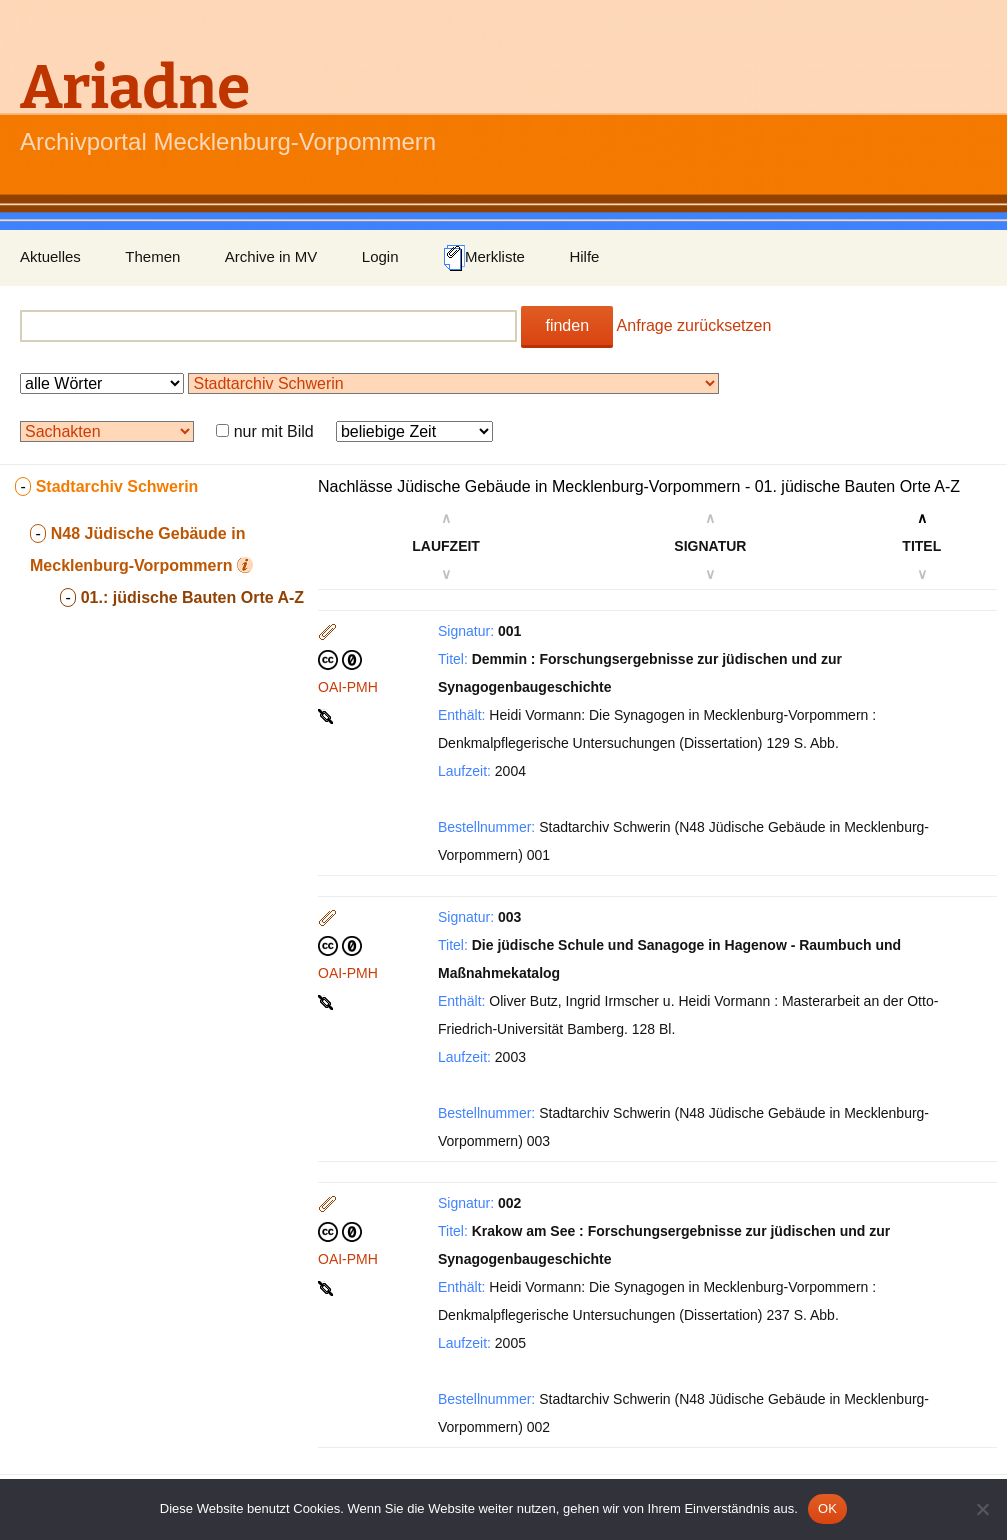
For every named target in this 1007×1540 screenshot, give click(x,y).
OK (827, 1508)
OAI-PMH (348, 687)
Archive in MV (271, 256)
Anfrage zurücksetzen (694, 325)
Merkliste (484, 258)
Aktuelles (50, 256)
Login (380, 256)
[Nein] (982, 1509)
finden (567, 325)
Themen (152, 256)
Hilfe (584, 256)
